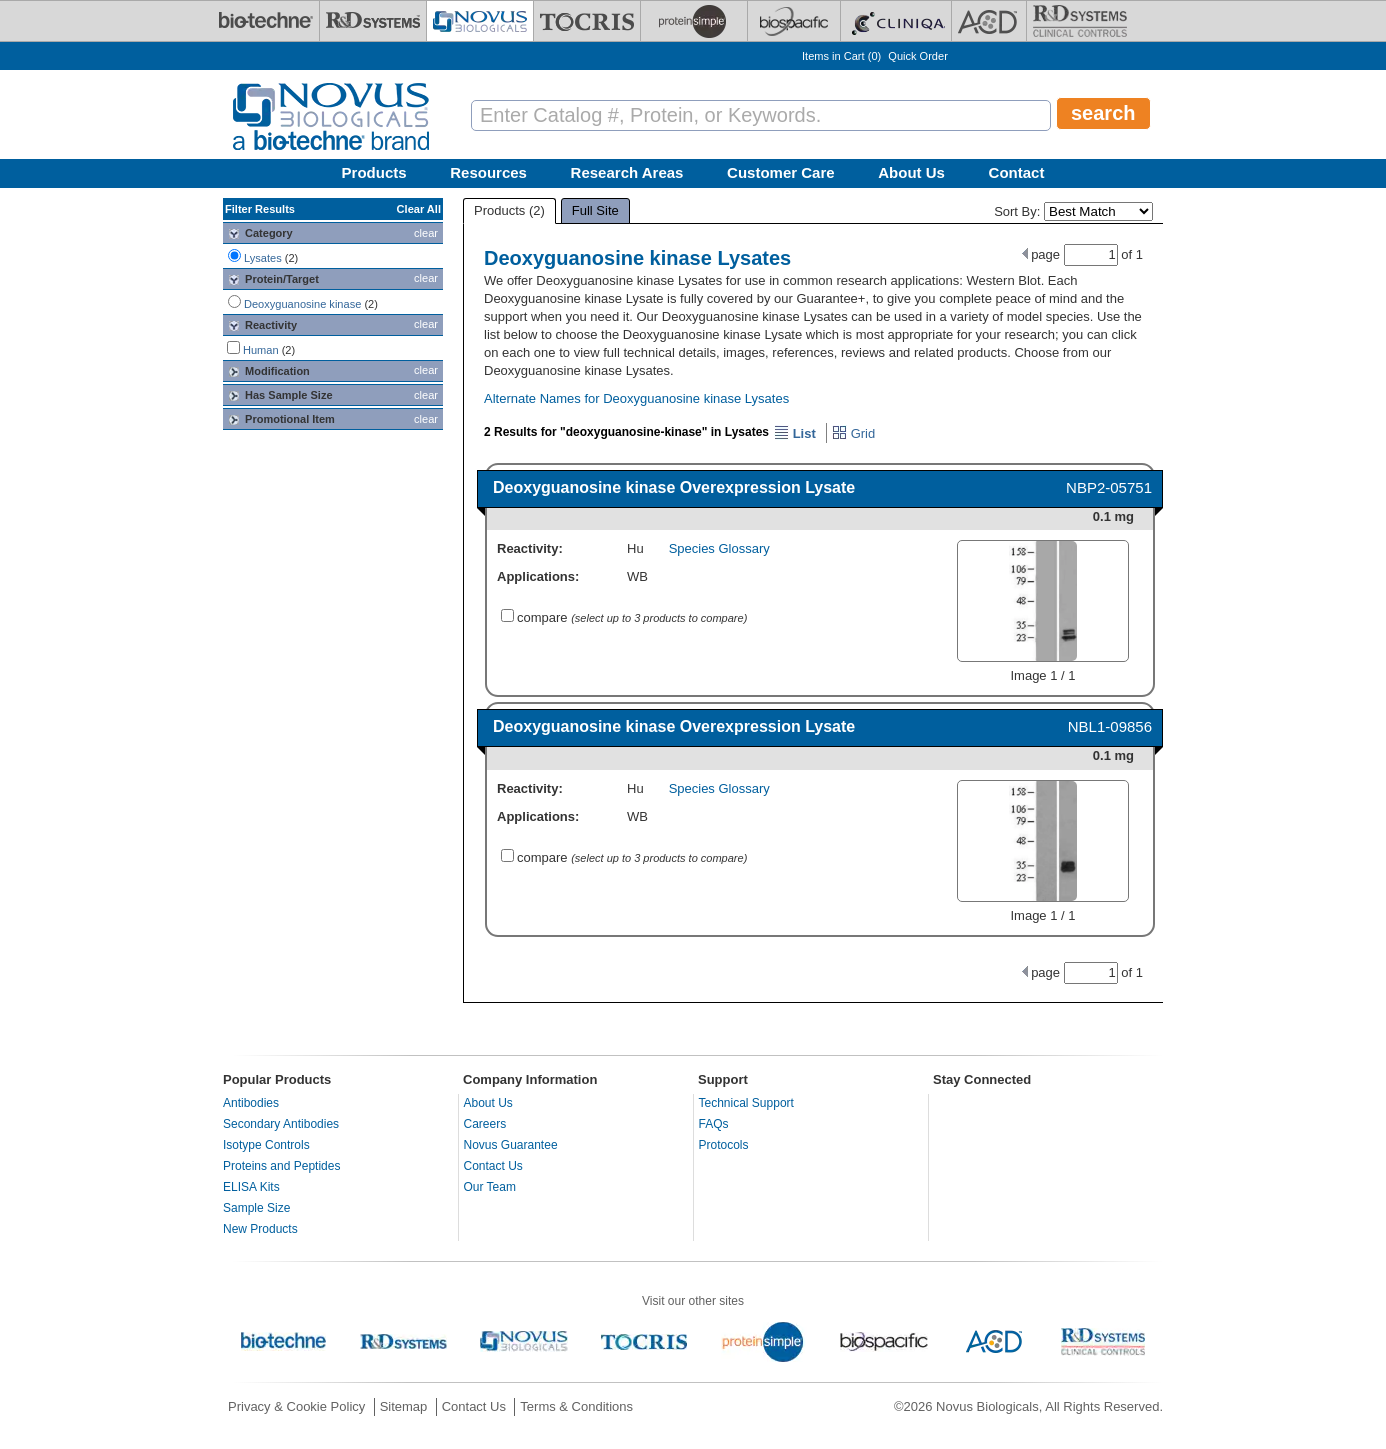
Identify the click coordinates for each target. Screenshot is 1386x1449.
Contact (1017, 172)
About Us (911, 172)
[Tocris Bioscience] (587, 21)
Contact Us (493, 1166)
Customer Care (781, 172)
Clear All (419, 209)
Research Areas (627, 172)
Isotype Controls (266, 1145)
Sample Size (256, 1208)
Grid (853, 433)
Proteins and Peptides (281, 1166)
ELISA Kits (251, 1187)
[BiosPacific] (794, 21)
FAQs (714, 1124)
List (795, 433)
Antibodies (251, 1103)
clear (426, 233)
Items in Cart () (841, 56)
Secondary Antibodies (281, 1124)
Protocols (724, 1145)
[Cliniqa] (896, 21)
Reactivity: (530, 548)
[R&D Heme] (1080, 21)
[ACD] (989, 21)
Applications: (538, 576)
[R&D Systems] (373, 21)
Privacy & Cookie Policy (296, 1406)
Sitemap (404, 1406)
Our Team (490, 1187)
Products (374, 172)
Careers (485, 1124)
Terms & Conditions (576, 1406)
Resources (488, 172)
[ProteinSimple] (694, 21)
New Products (260, 1229)
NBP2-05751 (1109, 487)
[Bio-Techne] (266, 21)
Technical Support (746, 1103)
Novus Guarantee (511, 1145)
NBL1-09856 (1110, 726)
